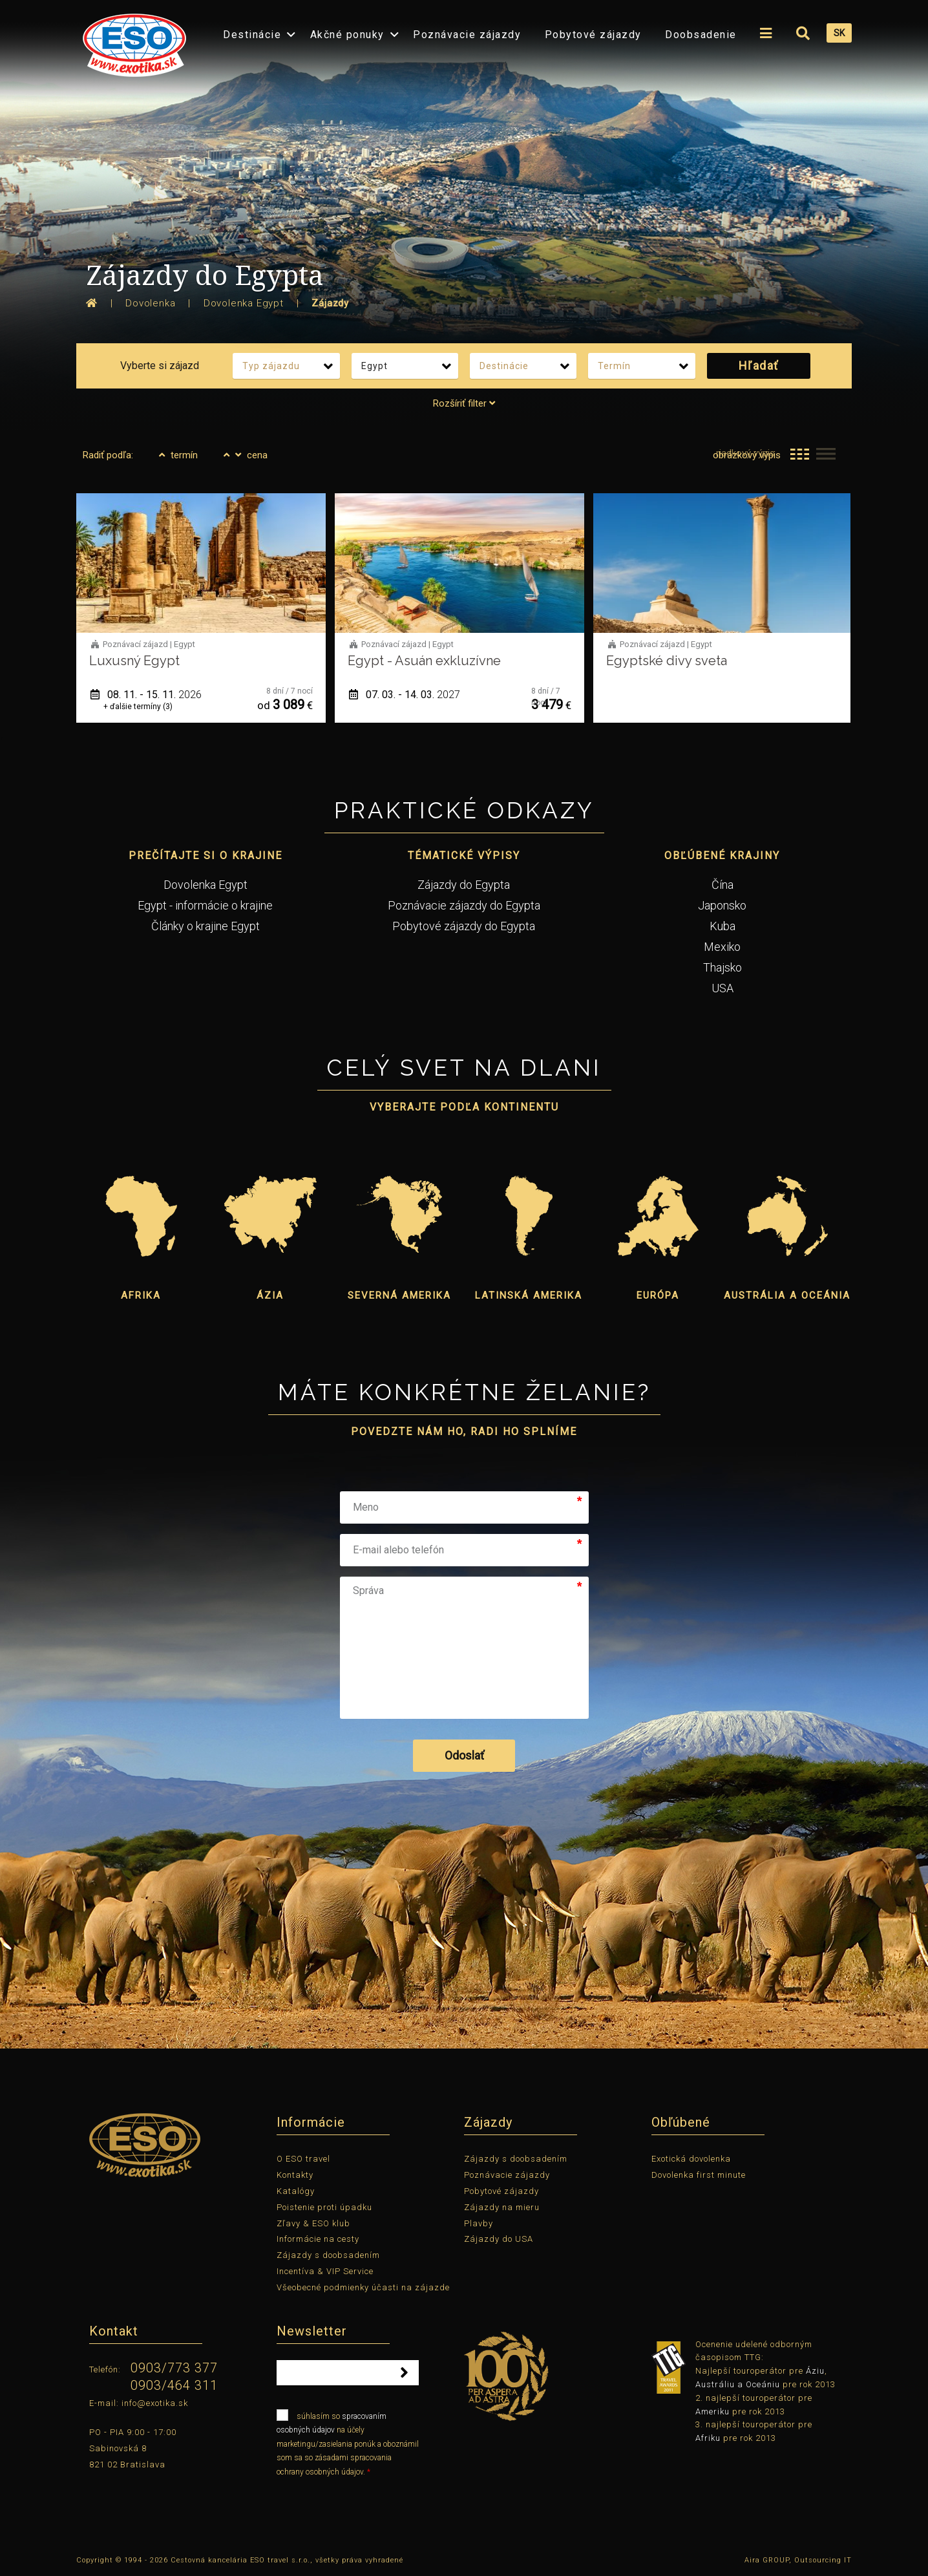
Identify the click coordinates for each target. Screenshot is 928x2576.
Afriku (708, 2438)
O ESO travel (303, 2159)
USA (722, 988)
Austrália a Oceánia (787, 1295)
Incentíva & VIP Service (325, 2271)
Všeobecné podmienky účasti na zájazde (363, 2287)
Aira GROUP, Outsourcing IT (798, 2560)
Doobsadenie (701, 34)
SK (839, 33)
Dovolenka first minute (698, 2175)
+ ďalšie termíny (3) (138, 706)
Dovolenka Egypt (205, 884)
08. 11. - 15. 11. (146, 694)
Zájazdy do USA (498, 2239)
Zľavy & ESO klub (313, 2223)
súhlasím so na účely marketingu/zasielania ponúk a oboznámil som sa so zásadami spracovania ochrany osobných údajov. (348, 2442)
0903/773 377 (174, 2368)
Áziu (815, 2371)
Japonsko (722, 905)
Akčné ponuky (347, 34)
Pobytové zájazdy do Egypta (463, 926)
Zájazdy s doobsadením (328, 2255)
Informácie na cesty (318, 2239)
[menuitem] (131, 41)
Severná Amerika (399, 1295)
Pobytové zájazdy (593, 34)
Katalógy (296, 2191)
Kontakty (295, 2175)
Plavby (478, 2223)
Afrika (141, 1295)
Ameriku (712, 2411)
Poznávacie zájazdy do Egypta (464, 905)
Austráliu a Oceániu (737, 2384)
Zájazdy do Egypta (463, 884)
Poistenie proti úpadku (324, 2207)
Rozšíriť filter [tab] (464, 403)
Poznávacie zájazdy (467, 34)
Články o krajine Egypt (205, 926)
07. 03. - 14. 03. (404, 694)
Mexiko (722, 946)
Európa (658, 1295)
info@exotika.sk (154, 2403)
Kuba (722, 926)
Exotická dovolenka (691, 2159)
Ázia (270, 1295)
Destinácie (252, 34)
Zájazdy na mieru (502, 2207)
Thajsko (722, 967)
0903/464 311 (174, 2385)
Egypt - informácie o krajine (205, 905)
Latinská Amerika (528, 1295)
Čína (722, 884)
